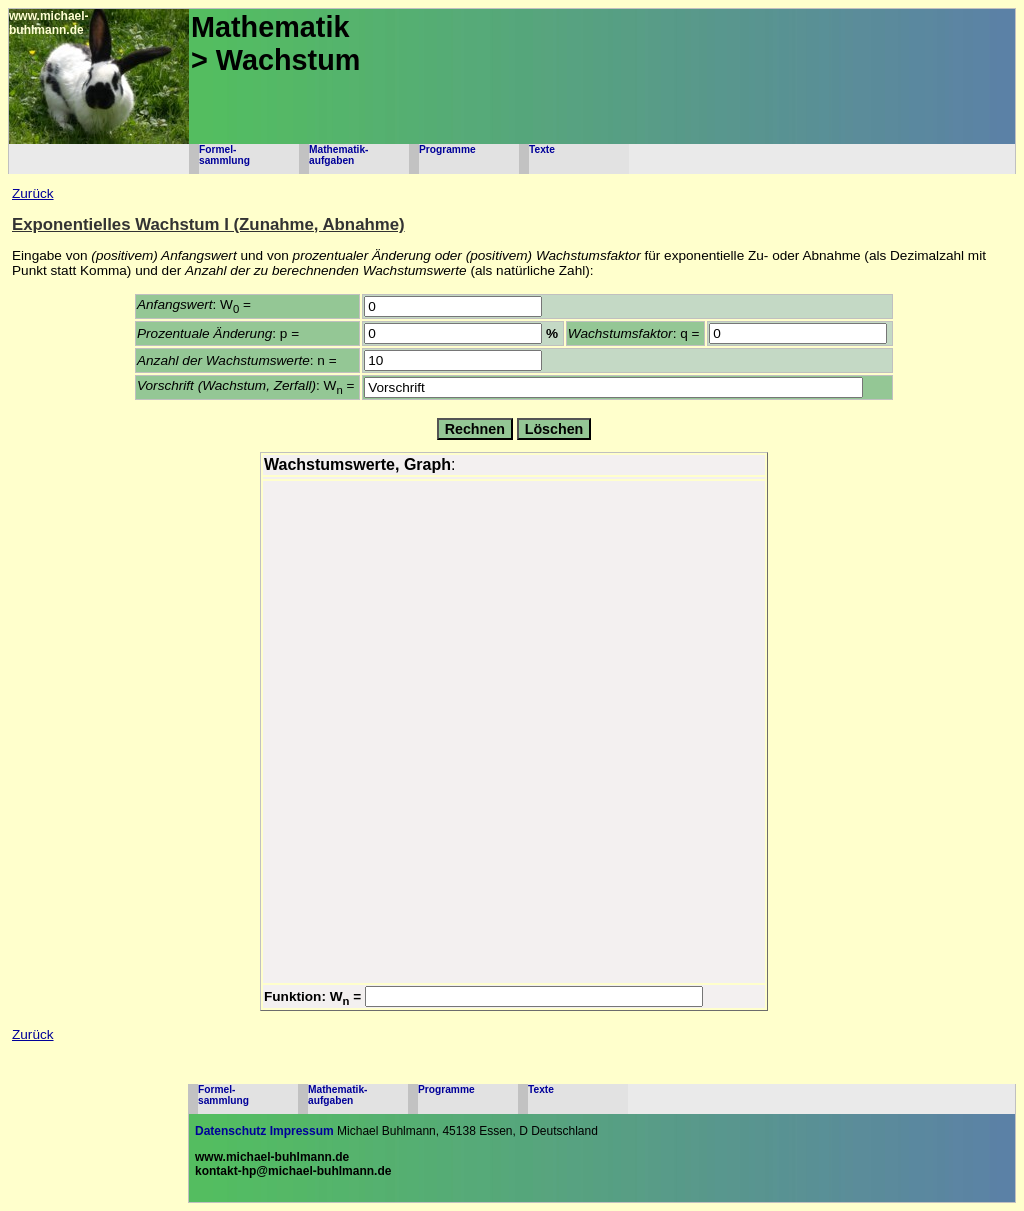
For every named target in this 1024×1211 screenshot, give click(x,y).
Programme (447, 149)
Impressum (302, 1131)
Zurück (33, 193)
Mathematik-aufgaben (338, 155)
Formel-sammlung (224, 155)
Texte (542, 149)
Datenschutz (230, 1131)
